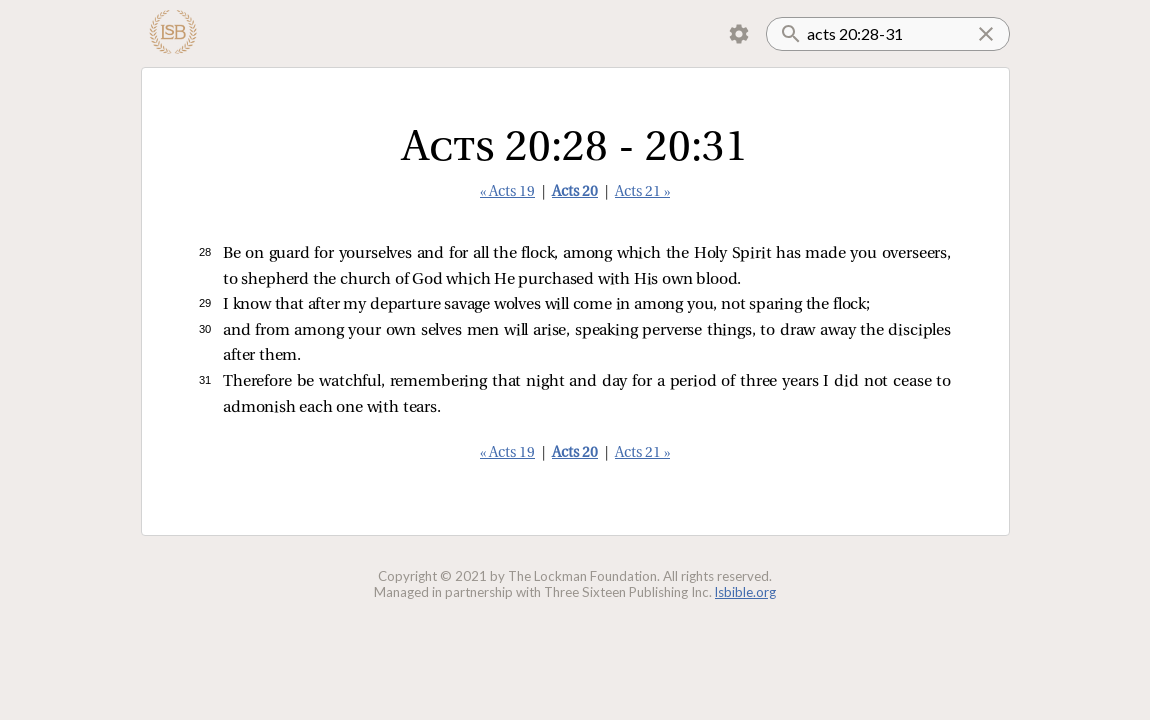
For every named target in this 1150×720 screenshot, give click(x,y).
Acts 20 (575, 192)
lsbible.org (745, 592)
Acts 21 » (642, 192)
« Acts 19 (507, 192)
